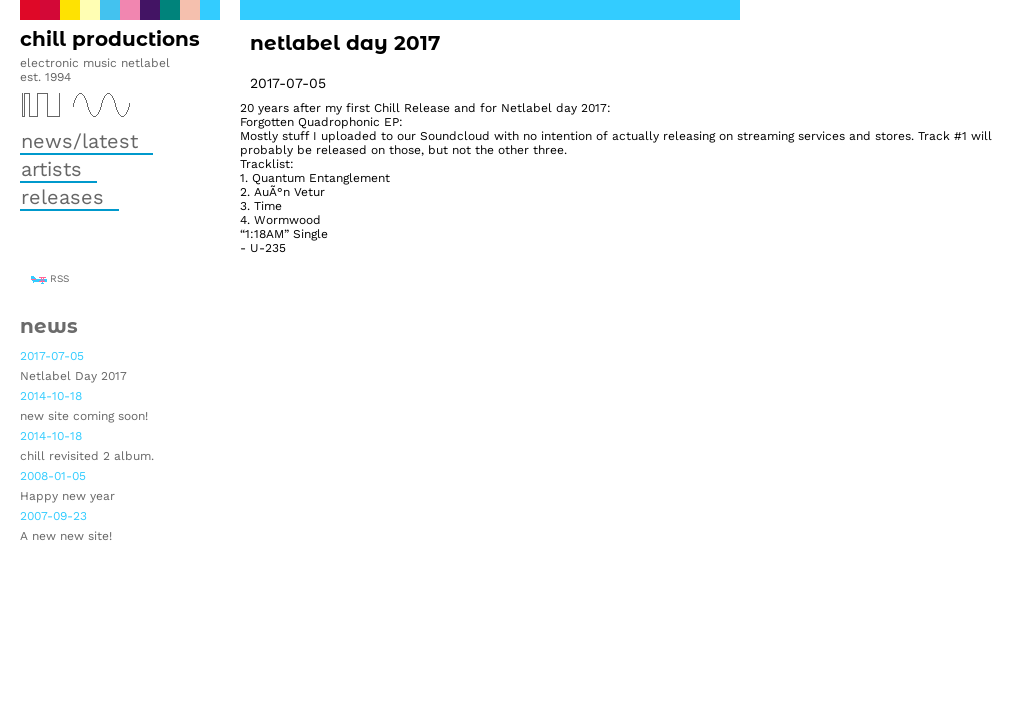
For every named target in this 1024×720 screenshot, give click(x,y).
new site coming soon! (84, 416)
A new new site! (66, 536)
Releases (62, 197)
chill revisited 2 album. (87, 456)
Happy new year (67, 496)
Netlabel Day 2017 (73, 376)
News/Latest (79, 141)
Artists (51, 169)
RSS (59, 278)
